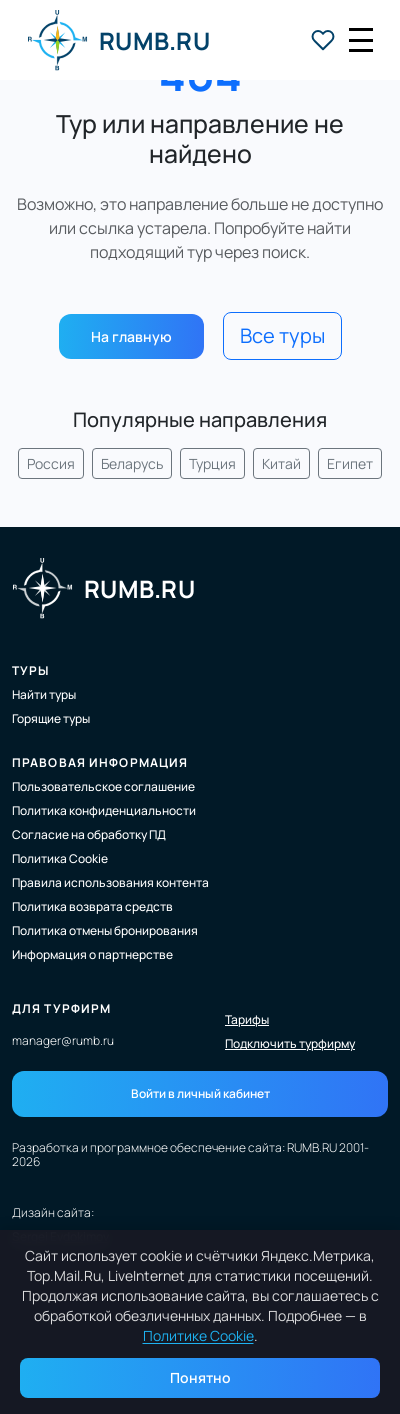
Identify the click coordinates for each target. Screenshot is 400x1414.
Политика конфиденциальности (104, 810)
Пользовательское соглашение (103, 786)
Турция (212, 463)
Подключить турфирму (290, 1044)
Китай (281, 463)
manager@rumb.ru (63, 1040)
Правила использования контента (110, 882)
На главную (131, 336)
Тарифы (247, 1020)
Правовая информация (100, 762)
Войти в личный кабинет (200, 1093)
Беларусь (132, 463)
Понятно (200, 1377)
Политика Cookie (60, 858)
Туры (30, 670)
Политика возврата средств (92, 906)
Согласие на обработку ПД (89, 834)
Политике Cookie (198, 1335)
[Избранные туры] (323, 40)
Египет (350, 463)
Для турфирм (61, 1008)
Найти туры (44, 694)
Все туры (282, 335)
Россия (51, 463)
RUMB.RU (118, 40)
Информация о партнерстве (92, 954)
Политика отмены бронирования (105, 930)
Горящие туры (51, 718)
